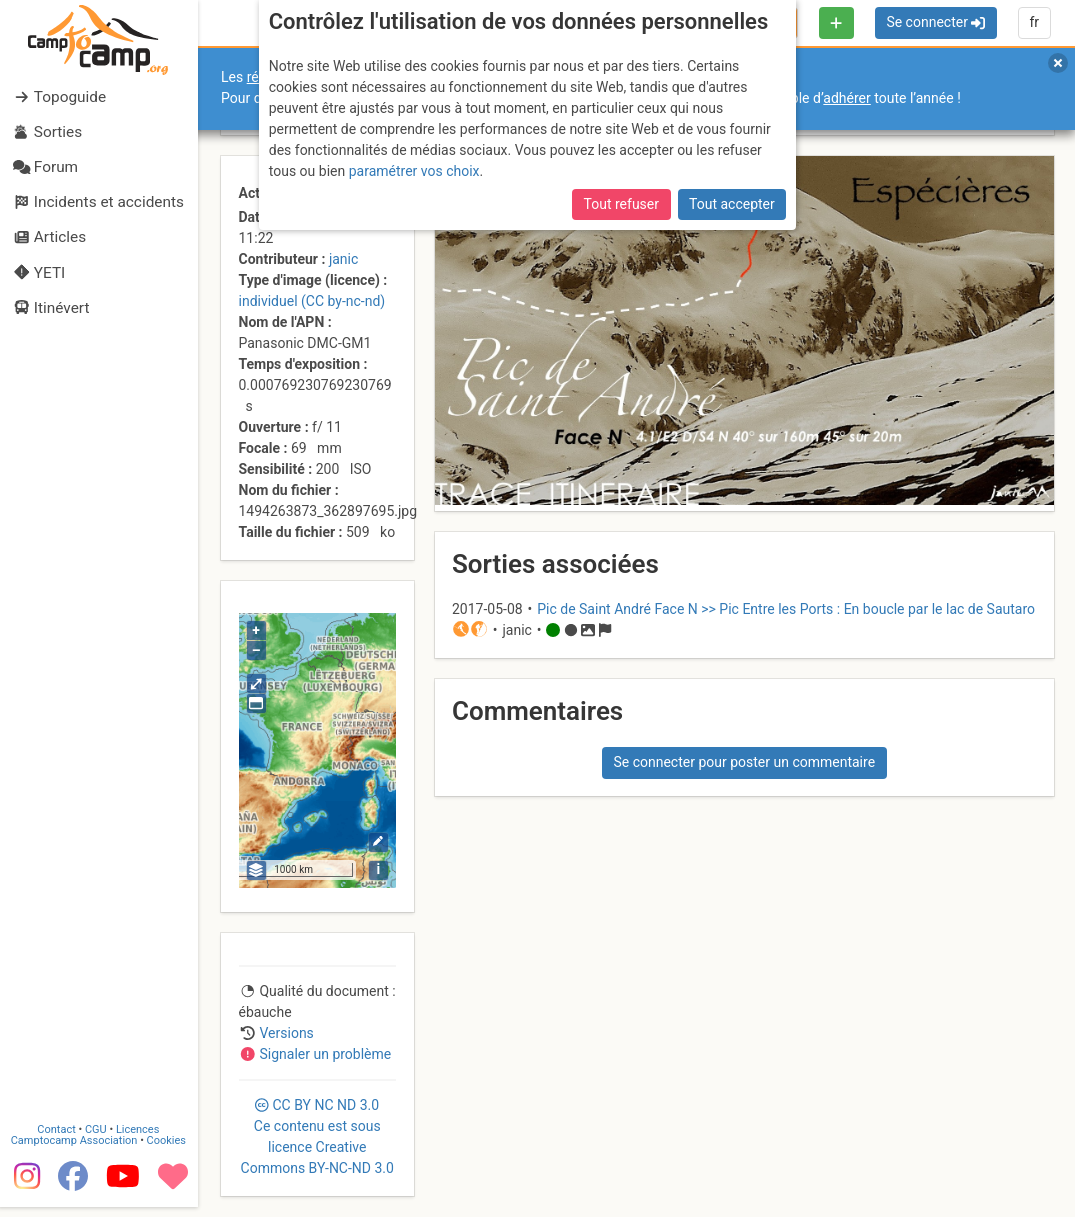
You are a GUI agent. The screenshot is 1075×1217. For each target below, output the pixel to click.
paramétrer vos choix (414, 171)
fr (1034, 22)
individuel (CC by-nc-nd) (312, 301)
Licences (139, 1139)
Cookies (167, 1150)
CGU (98, 1139)
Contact (58, 1139)
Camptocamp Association (75, 1150)
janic (343, 259)
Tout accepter (732, 204)
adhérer (846, 98)
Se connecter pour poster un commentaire (744, 762)
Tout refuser (621, 204)
